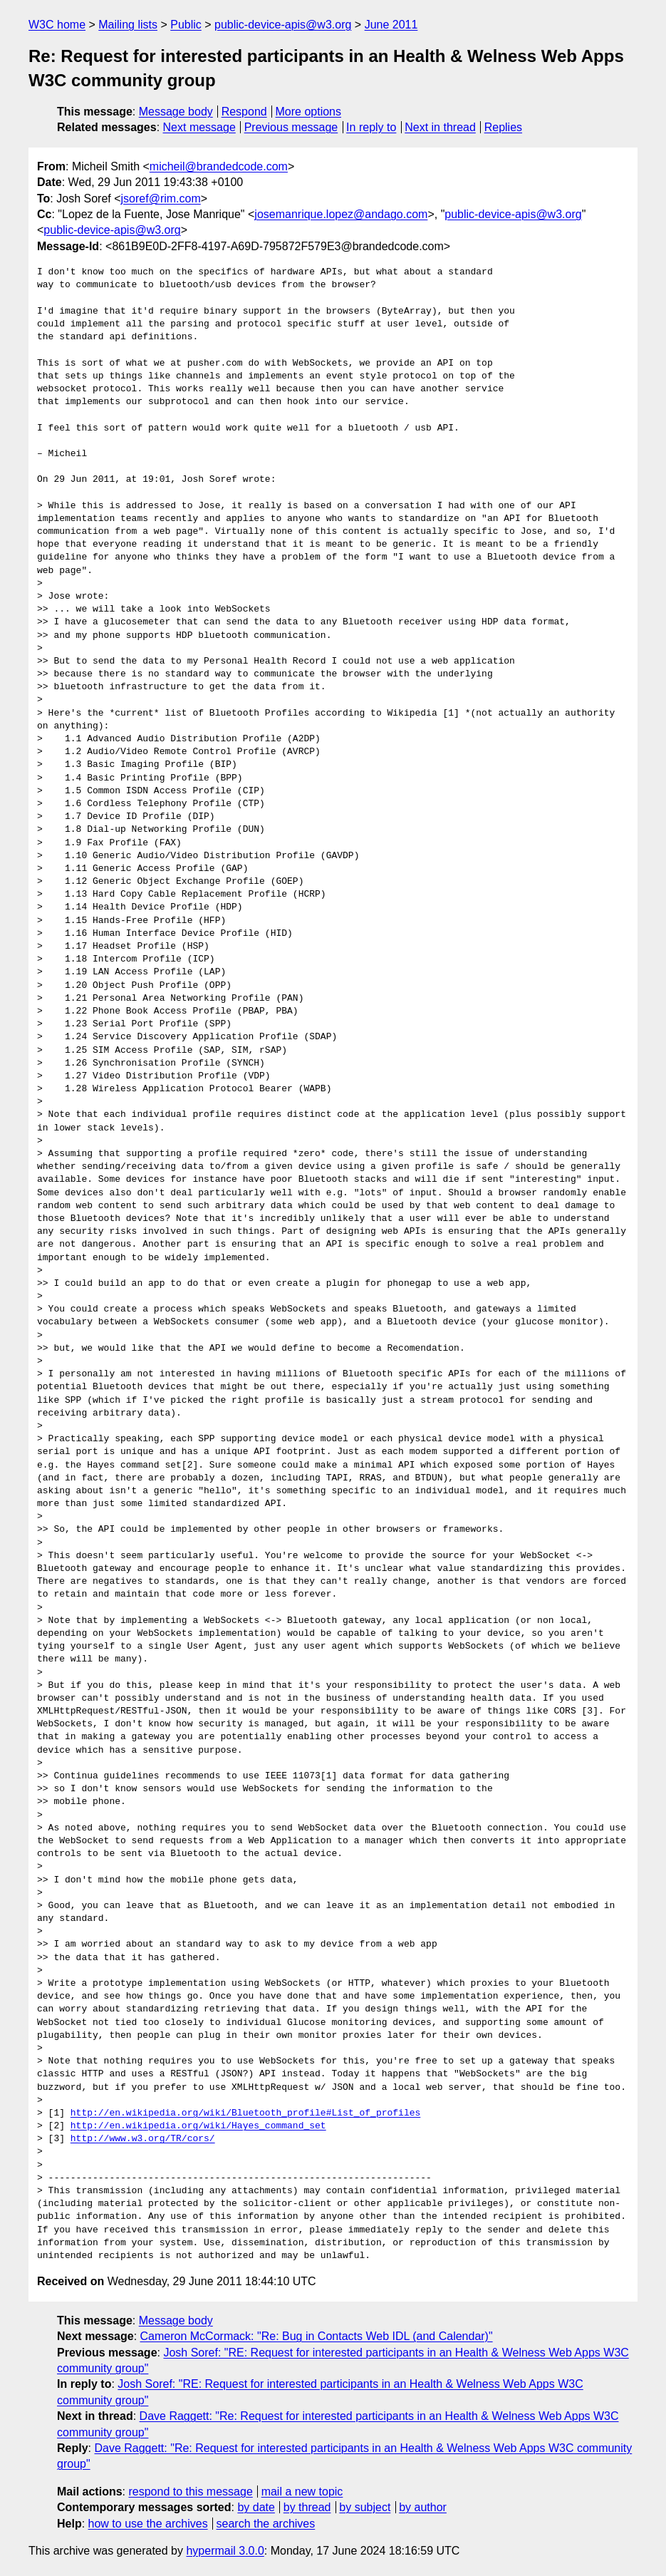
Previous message (291, 127)
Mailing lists (127, 25)
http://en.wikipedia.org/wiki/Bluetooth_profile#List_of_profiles (245, 2113)
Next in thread (440, 127)
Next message (199, 127)
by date (255, 2507)
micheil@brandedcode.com (219, 166)
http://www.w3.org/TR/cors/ (143, 2139)
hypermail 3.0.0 (225, 2551)
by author (423, 2507)
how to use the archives (148, 2524)
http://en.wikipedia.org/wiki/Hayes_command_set (198, 2126)
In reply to (371, 127)
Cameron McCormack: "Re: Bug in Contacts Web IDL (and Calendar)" (316, 2336)
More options (309, 111)
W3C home (56, 25)
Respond (244, 111)
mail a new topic (302, 2491)
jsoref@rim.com (161, 198)
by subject (364, 2507)
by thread (307, 2507)
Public (186, 25)
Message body (176, 111)
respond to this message (190, 2491)
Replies (503, 127)
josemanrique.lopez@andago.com (340, 214)
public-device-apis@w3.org (282, 25)
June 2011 (391, 25)
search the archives (266, 2524)
